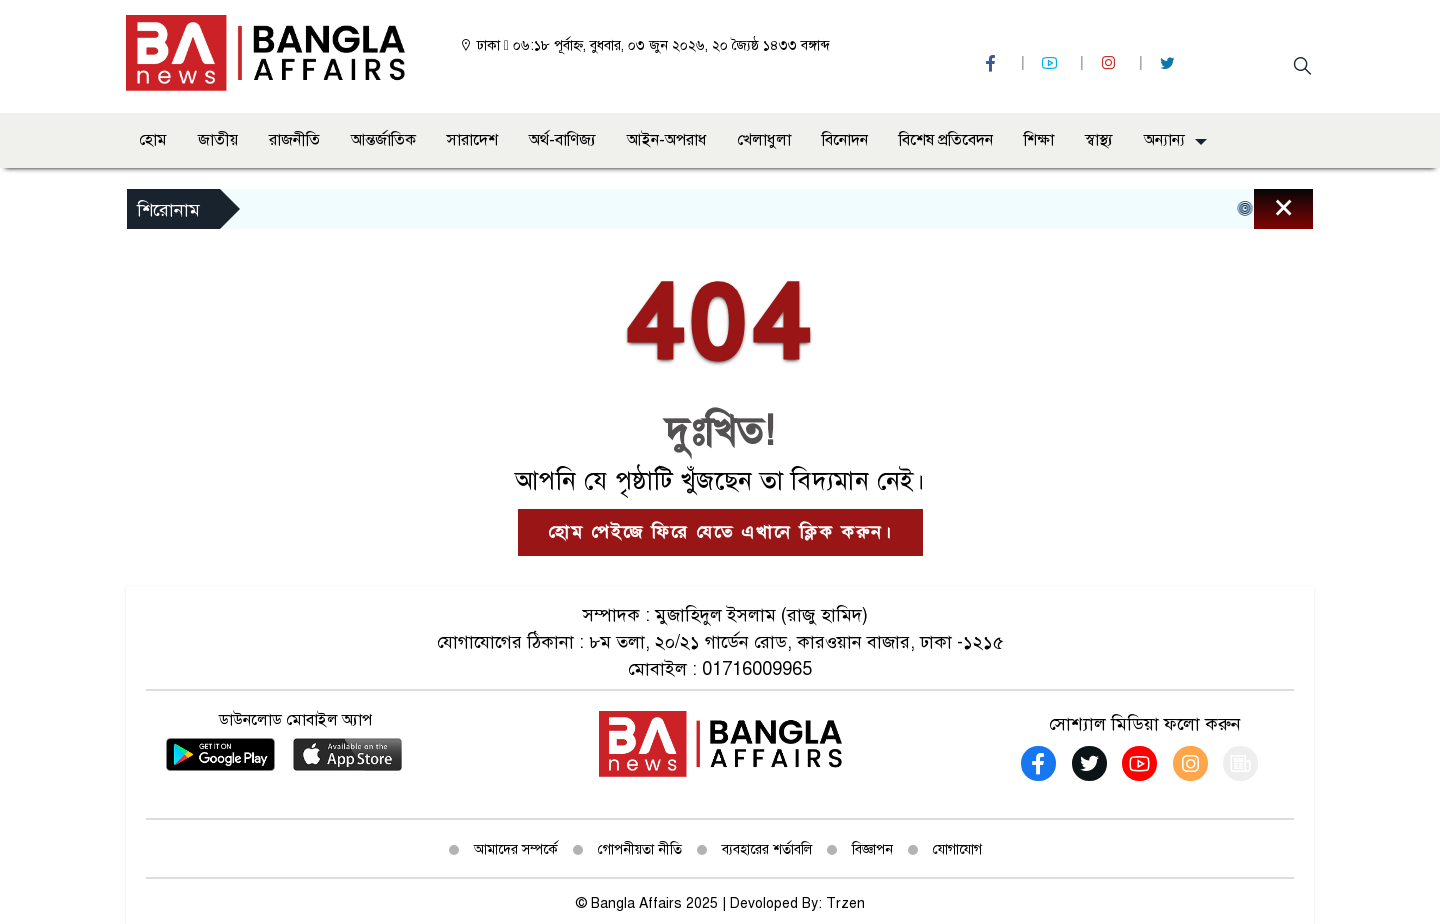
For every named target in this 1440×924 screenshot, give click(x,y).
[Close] (1266, 214)
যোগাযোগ (957, 849)
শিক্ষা (1039, 140)
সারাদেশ (472, 140)
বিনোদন (845, 140)
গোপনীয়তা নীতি (640, 849)
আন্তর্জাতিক (383, 140)
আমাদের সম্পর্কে (516, 849)
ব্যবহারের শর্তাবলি (767, 849)
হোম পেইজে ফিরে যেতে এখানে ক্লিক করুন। (720, 532)
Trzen (845, 903)
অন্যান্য (1164, 140)
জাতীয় (218, 140)
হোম (153, 140)
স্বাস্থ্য (1099, 140)
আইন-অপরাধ (666, 140)
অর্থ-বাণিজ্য (562, 140)
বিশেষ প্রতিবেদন (946, 140)
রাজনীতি (294, 140)
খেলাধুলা (764, 140)
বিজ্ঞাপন (872, 849)
